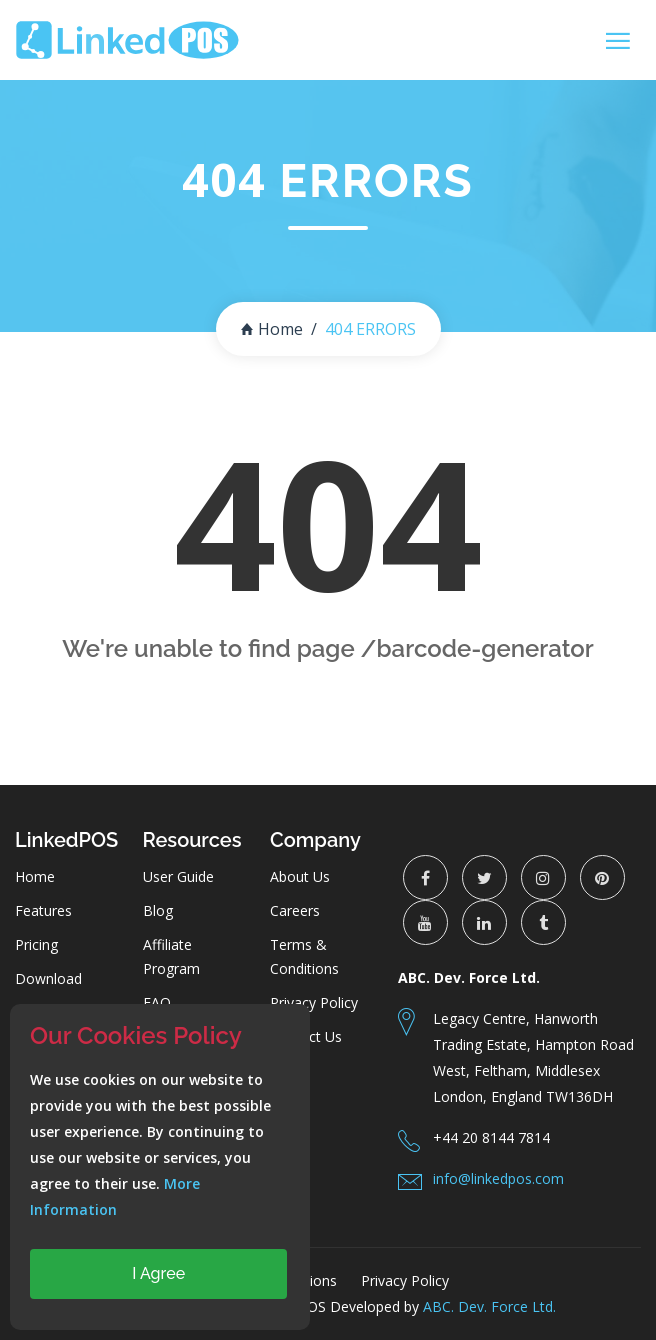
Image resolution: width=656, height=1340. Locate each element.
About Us (300, 876)
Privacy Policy (314, 1002)
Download (48, 978)
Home (272, 329)
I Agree (158, 1273)
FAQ (157, 1002)
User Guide (178, 876)
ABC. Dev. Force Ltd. (489, 1306)
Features (43, 910)
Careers (295, 910)
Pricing (36, 944)
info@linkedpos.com (498, 1178)
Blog (158, 910)
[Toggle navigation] (618, 40)
